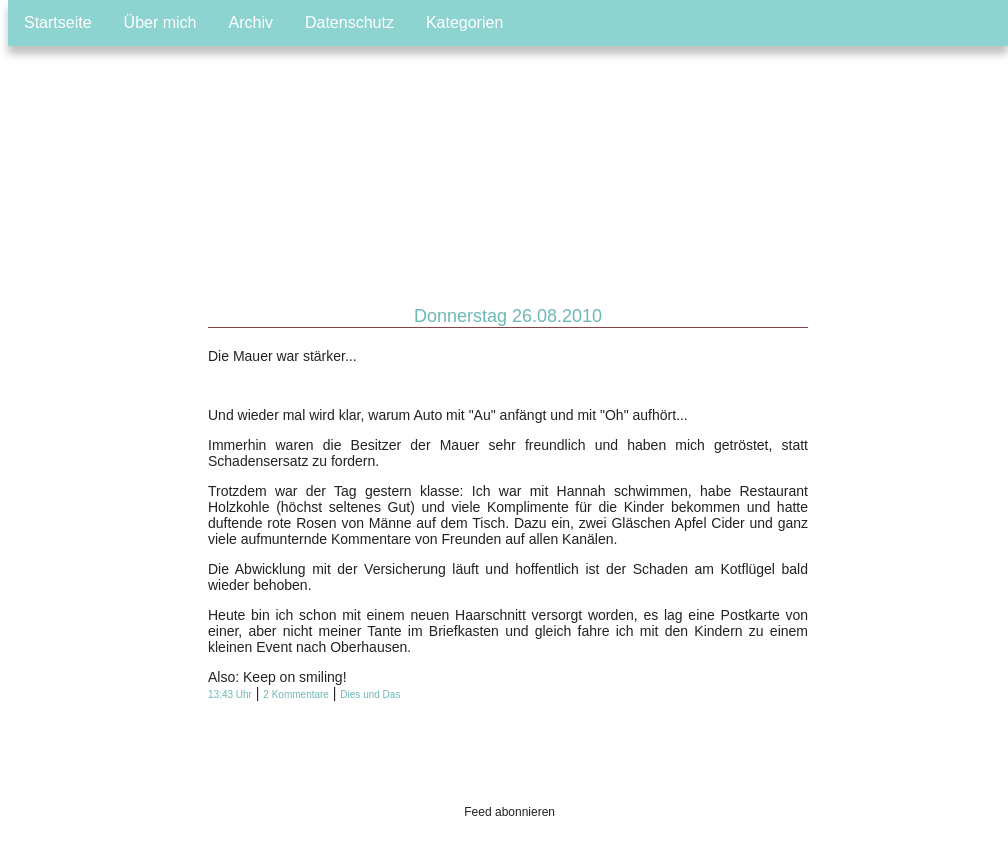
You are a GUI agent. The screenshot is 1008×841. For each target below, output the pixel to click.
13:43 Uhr (230, 694)
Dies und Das (370, 694)
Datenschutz (349, 22)
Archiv (251, 22)
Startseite (58, 22)
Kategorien (464, 22)
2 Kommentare (296, 694)
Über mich (160, 22)
